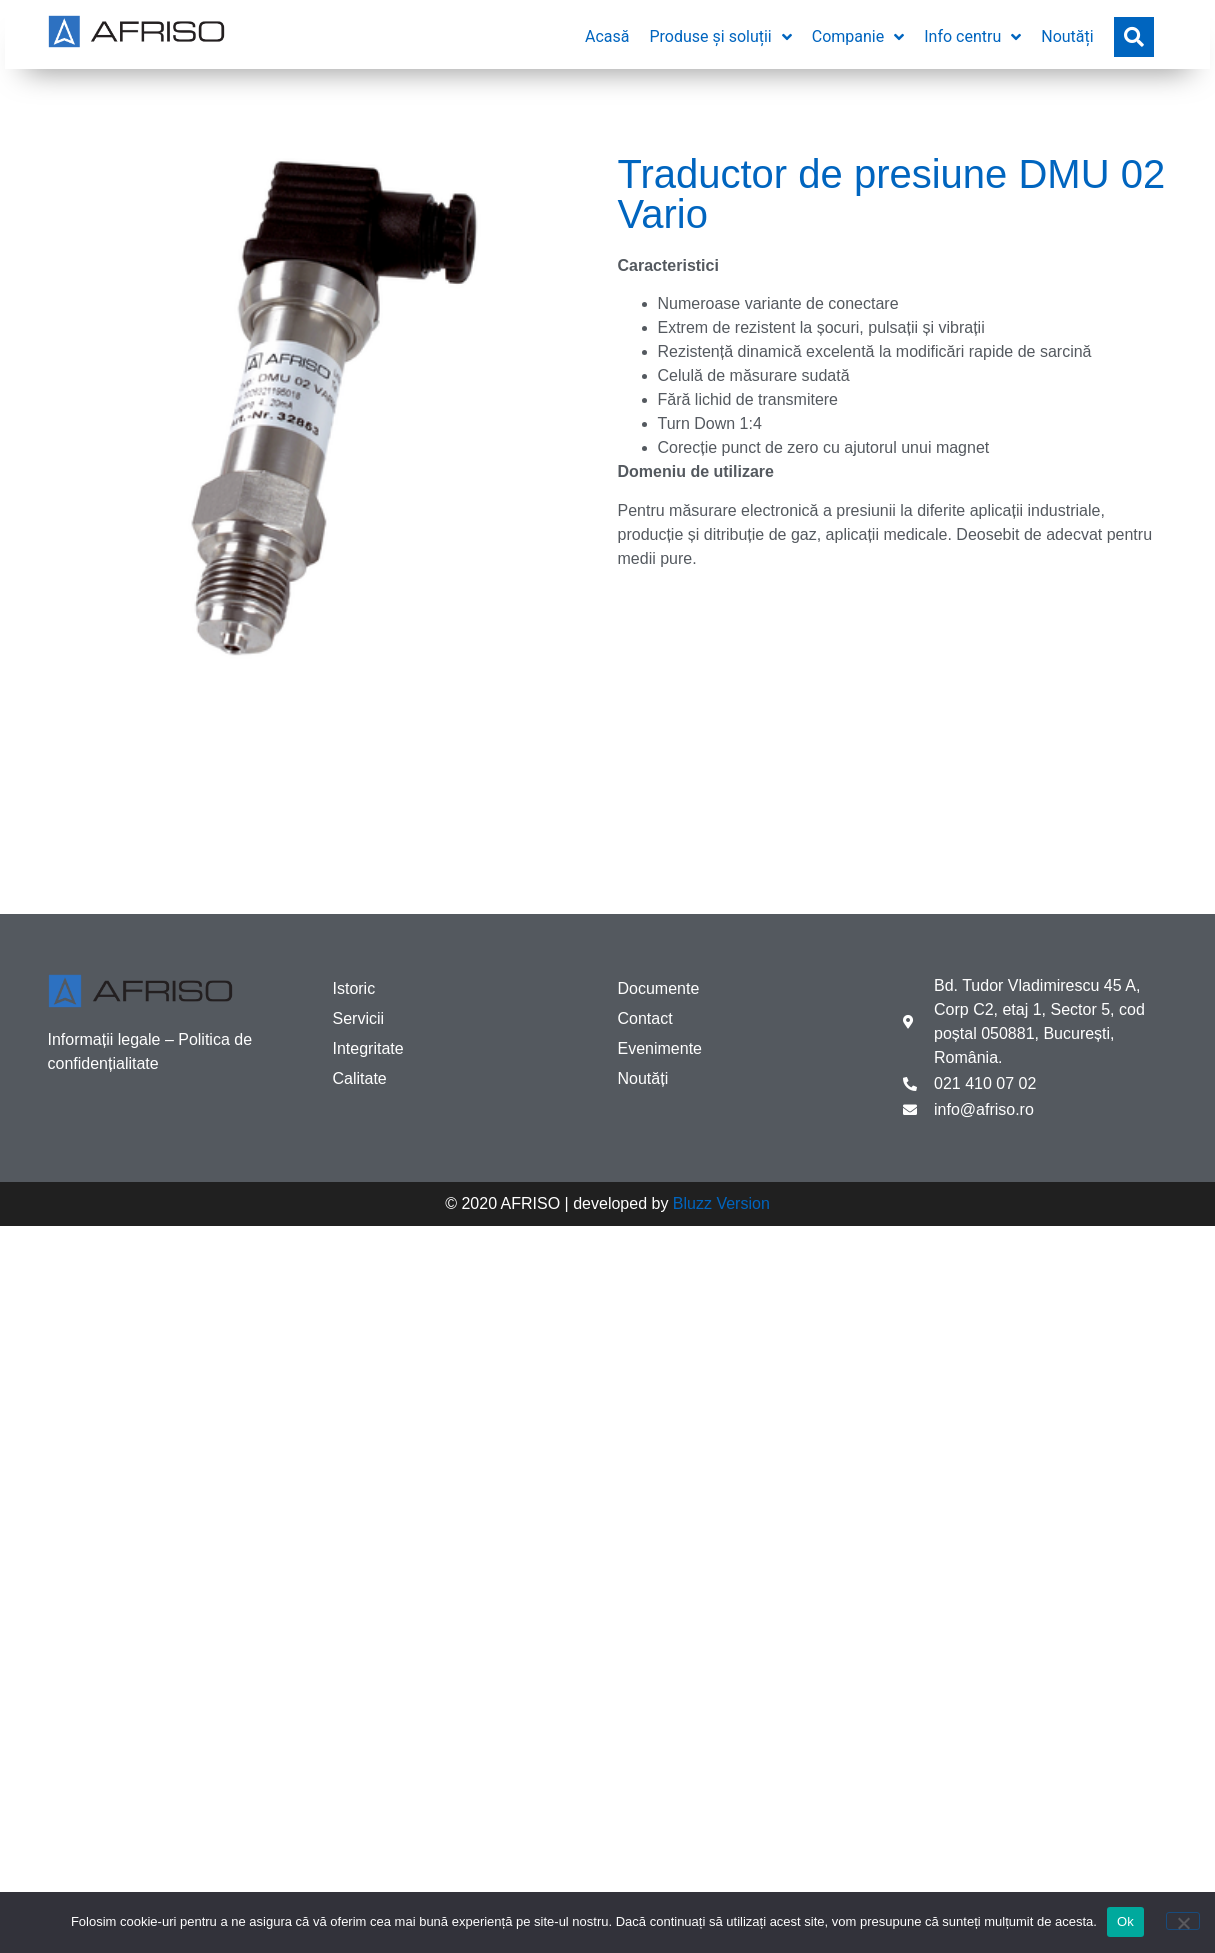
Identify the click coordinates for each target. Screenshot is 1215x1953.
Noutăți (643, 1078)
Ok (1125, 1921)
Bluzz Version (721, 1203)
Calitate (360, 1078)
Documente (659, 988)
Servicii (359, 1018)
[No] (1183, 1921)
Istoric (354, 988)
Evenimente (660, 1048)
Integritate (368, 1048)
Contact (645, 1018)
